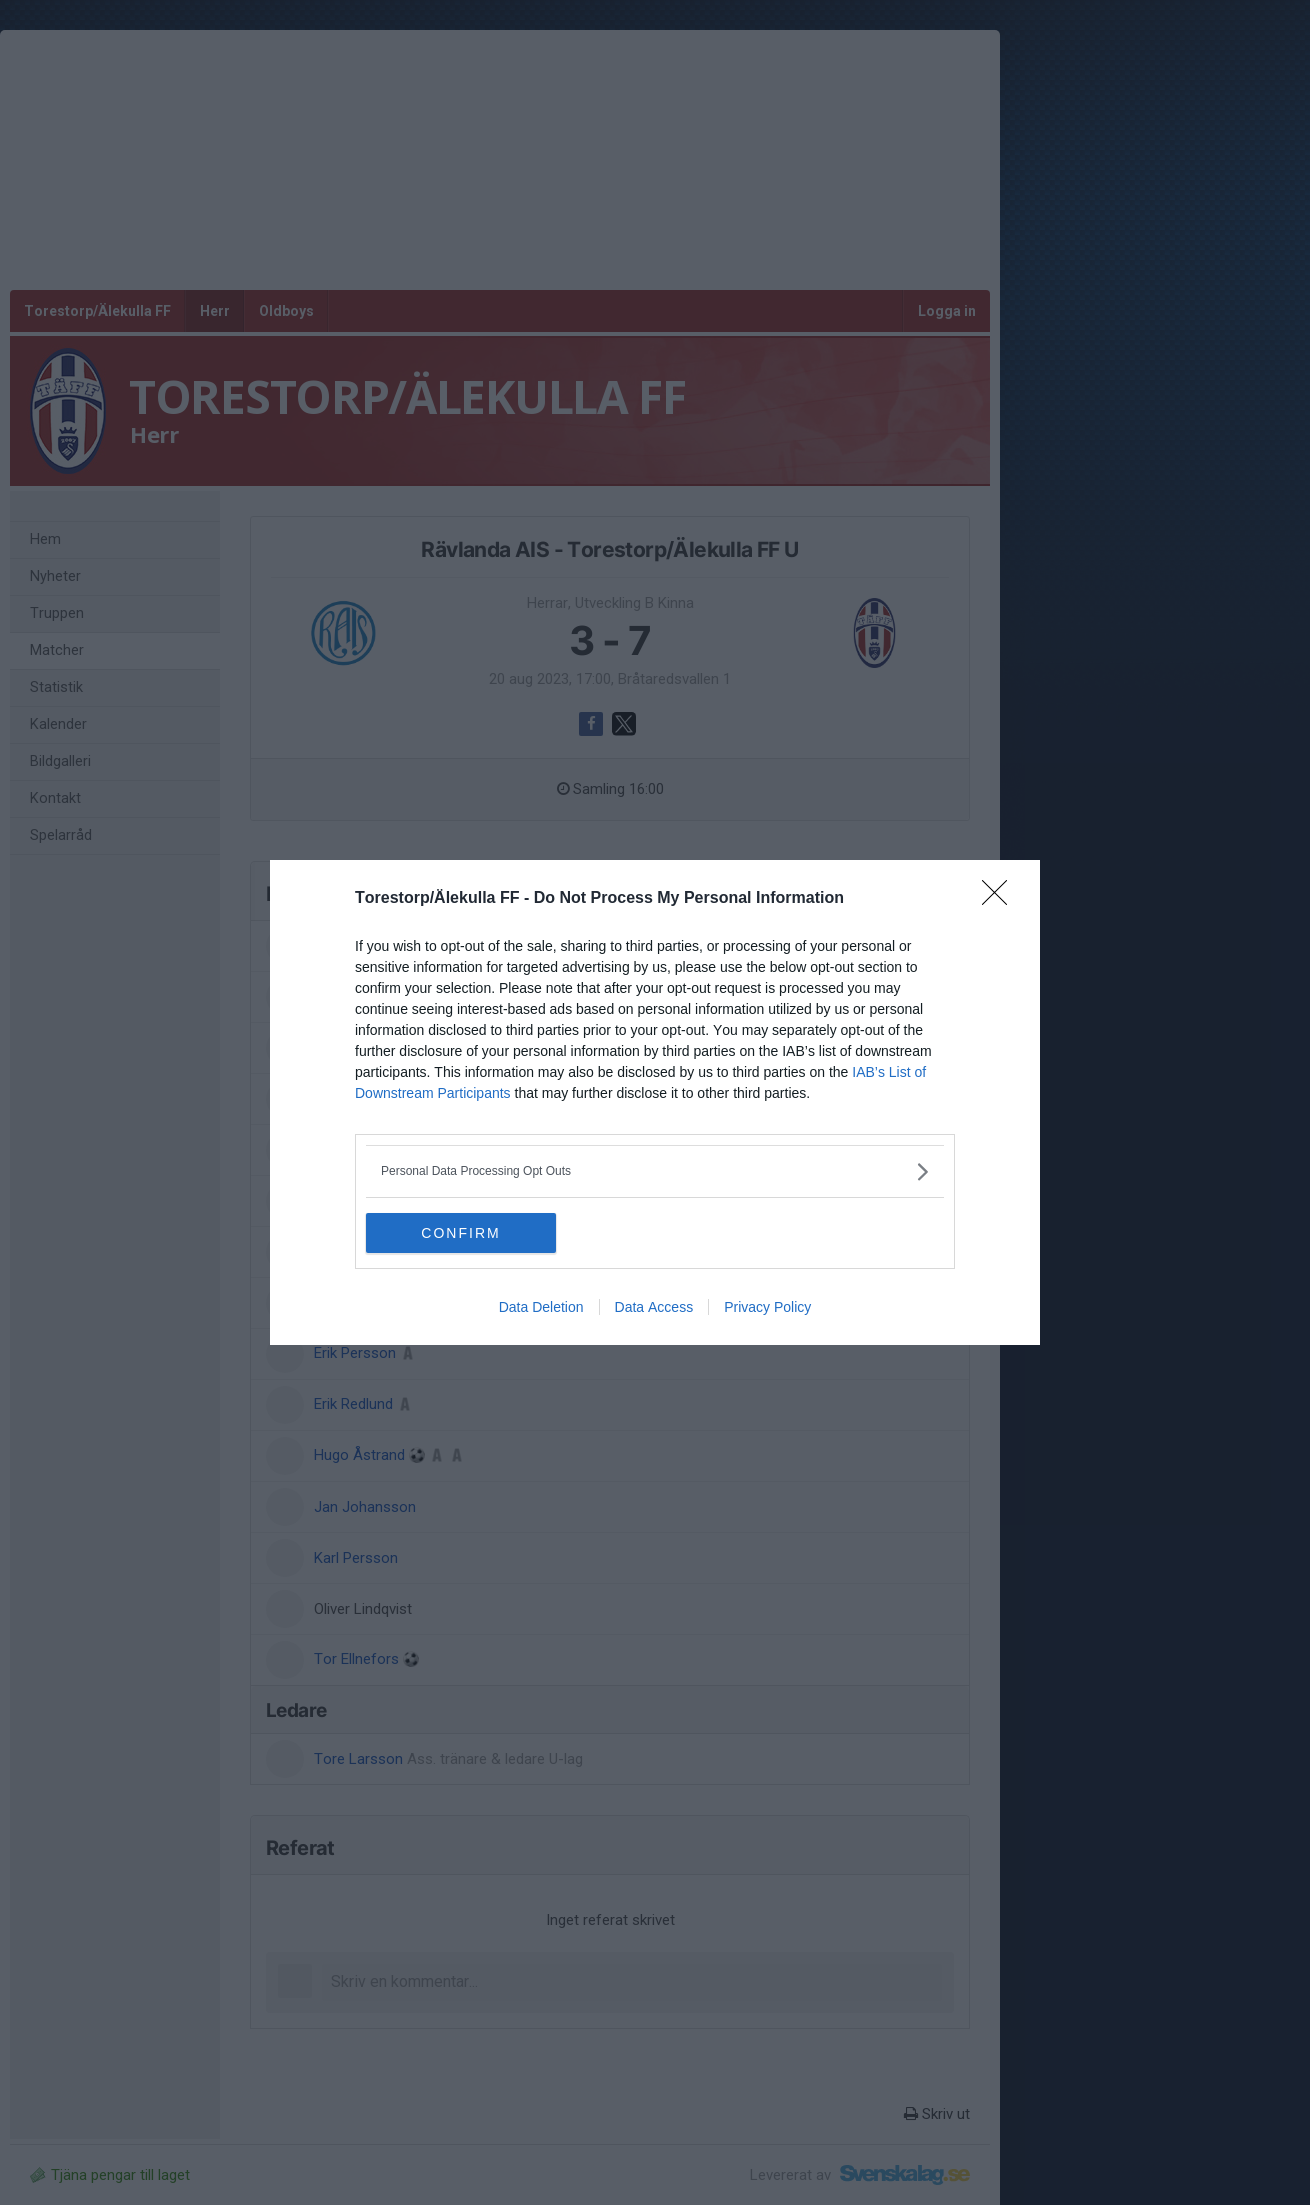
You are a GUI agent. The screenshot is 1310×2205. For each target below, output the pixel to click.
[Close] (1001, 899)
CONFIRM (460, 1232)
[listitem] (655, 1171)
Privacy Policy (767, 1307)
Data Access (654, 1307)
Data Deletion (541, 1307)
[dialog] (655, 1102)
